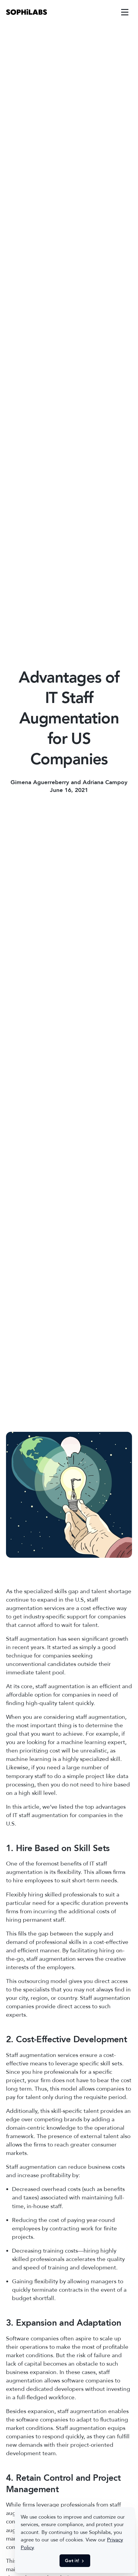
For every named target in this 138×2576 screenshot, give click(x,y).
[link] (26, 12)
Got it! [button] (75, 2561)
